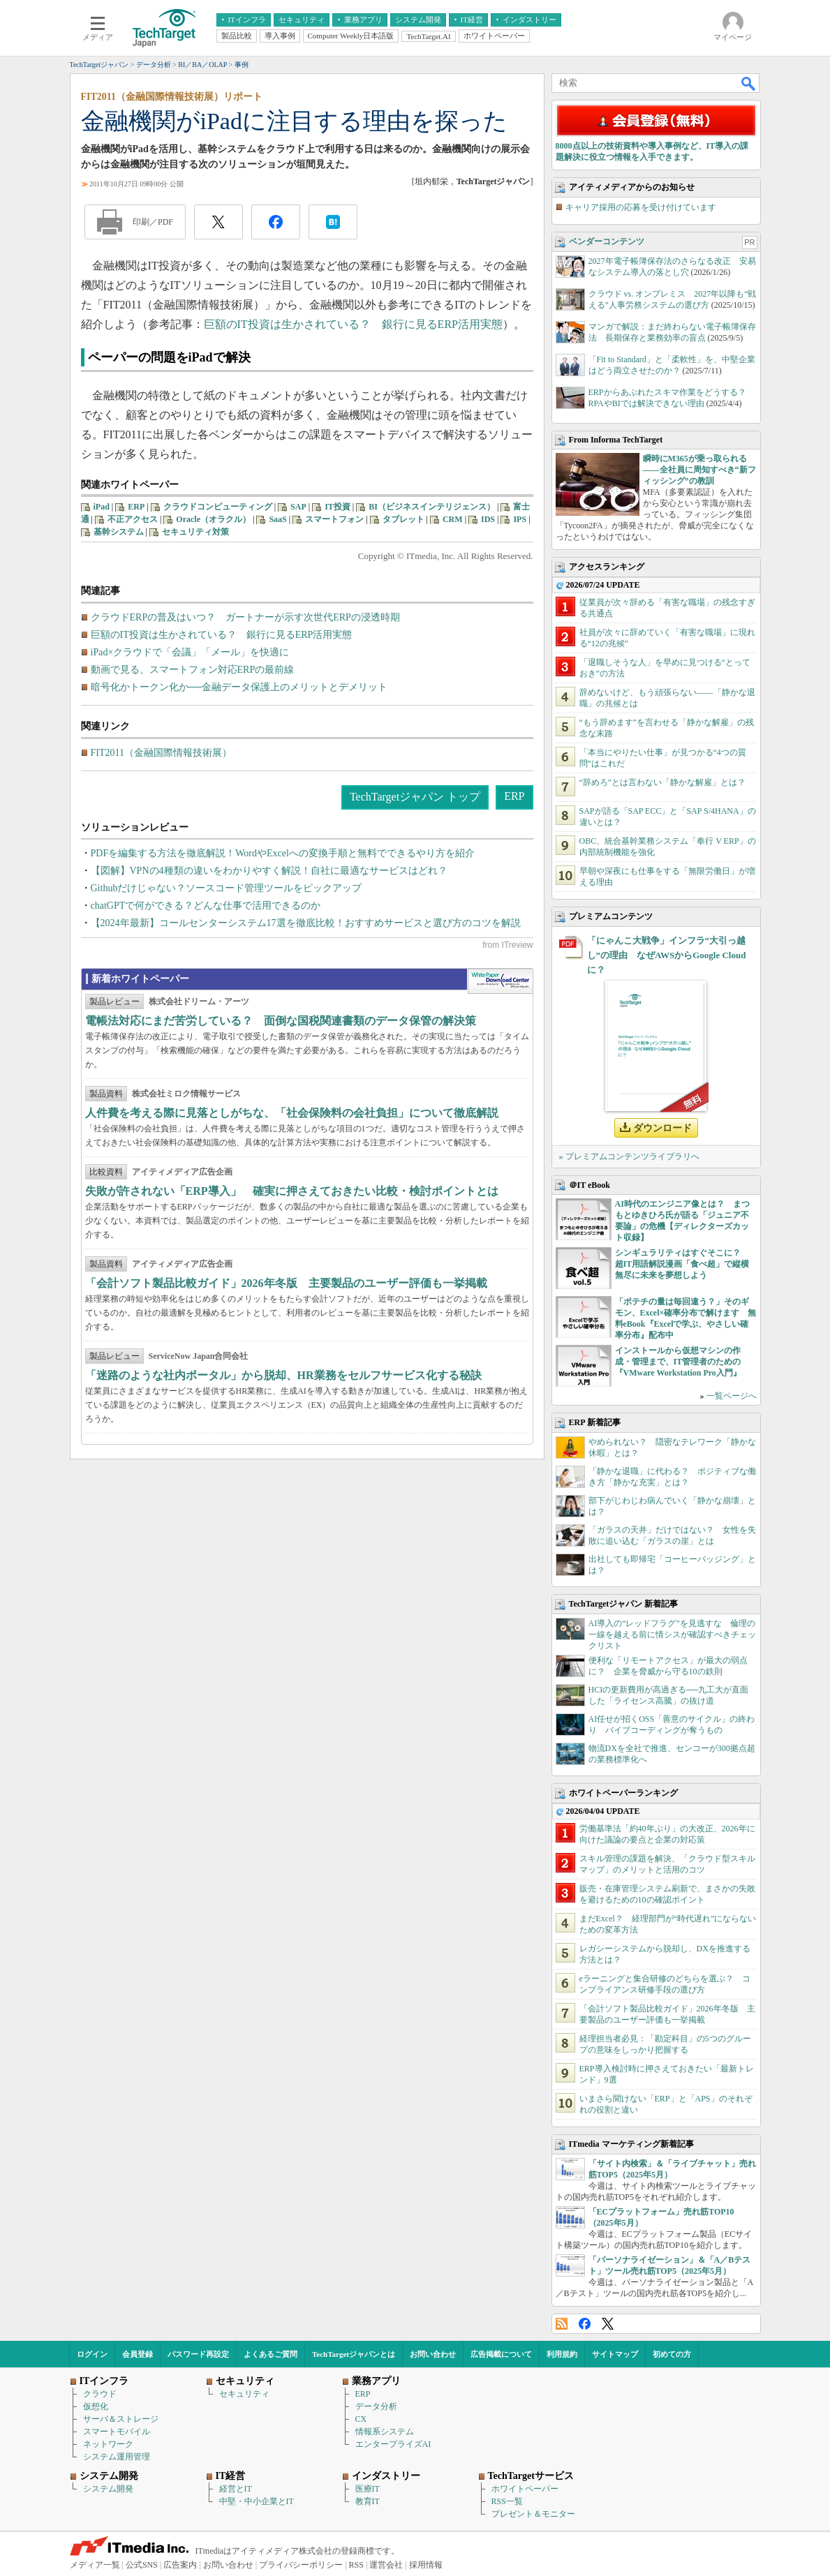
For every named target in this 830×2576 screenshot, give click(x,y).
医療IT (367, 2489)
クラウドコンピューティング (217, 507)
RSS (562, 2324)
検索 (749, 83)
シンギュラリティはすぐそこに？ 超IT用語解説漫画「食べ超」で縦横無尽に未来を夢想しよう (682, 1264)
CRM (453, 519)
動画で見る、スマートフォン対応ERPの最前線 (193, 669)
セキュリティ (244, 2394)
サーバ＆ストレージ (120, 2419)
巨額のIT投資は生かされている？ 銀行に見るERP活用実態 (353, 324)
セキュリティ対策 (195, 532)
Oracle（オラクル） (213, 519)
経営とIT (235, 2489)
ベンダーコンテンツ (606, 241)
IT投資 (337, 507)
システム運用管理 (116, 2457)
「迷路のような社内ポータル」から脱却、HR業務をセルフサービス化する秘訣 (283, 1375)
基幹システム (119, 532)
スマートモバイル (116, 2431)
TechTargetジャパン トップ (415, 797)
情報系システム (384, 2431)
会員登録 (137, 2354)
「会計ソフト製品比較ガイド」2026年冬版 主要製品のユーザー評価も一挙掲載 (286, 1283)
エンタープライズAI (393, 2444)
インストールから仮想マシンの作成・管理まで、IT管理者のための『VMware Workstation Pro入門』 (678, 1362)
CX (361, 2419)
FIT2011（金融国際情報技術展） (161, 752)
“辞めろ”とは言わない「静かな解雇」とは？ (662, 782)
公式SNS (142, 2565)
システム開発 (108, 2489)
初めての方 (672, 2354)
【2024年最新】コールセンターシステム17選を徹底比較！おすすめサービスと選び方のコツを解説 (306, 923)
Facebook (585, 2324)
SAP (298, 507)
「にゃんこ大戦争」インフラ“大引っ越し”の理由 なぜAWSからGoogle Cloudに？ (666, 955)
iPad (102, 507)
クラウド (100, 2394)
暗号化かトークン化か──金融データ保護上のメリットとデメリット (239, 687)
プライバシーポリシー (301, 2565)
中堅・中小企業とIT (256, 2501)
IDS (488, 519)
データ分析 (376, 2406)
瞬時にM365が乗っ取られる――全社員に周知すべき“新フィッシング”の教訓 (699, 470)
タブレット (403, 519)
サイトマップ (615, 2354)
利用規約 (562, 2354)
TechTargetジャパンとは (353, 2354)
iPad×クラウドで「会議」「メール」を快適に (190, 652)
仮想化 (95, 2406)
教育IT (367, 2501)
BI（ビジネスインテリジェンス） (432, 507)
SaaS (277, 519)
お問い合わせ (433, 2354)
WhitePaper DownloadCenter (500, 981)
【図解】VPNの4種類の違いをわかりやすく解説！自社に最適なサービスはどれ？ (269, 870)
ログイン (92, 2354)
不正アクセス (133, 519)
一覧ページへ (731, 1396)
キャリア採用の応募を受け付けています (640, 207)
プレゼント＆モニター (533, 2514)
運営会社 (386, 2565)
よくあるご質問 (270, 2354)
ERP (136, 507)
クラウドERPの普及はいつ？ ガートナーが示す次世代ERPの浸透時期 (245, 617)
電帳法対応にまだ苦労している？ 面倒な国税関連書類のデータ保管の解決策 (280, 1021)
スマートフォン (334, 519)
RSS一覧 (507, 2501)
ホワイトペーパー (524, 2489)
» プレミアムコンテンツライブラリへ (629, 1156)
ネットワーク (108, 2444)
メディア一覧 (95, 2565)
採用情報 (426, 2565)
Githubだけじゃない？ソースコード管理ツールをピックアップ (226, 888)
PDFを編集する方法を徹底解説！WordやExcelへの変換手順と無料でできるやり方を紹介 (283, 853)
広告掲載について (501, 2354)
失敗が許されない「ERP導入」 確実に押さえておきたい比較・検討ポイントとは (291, 1191)
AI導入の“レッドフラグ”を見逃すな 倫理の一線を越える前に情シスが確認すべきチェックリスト (672, 1634)
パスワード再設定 (198, 2354)
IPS (519, 519)
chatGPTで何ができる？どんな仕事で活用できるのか (206, 905)
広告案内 (180, 2565)
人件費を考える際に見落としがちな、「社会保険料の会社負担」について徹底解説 (291, 1113)
